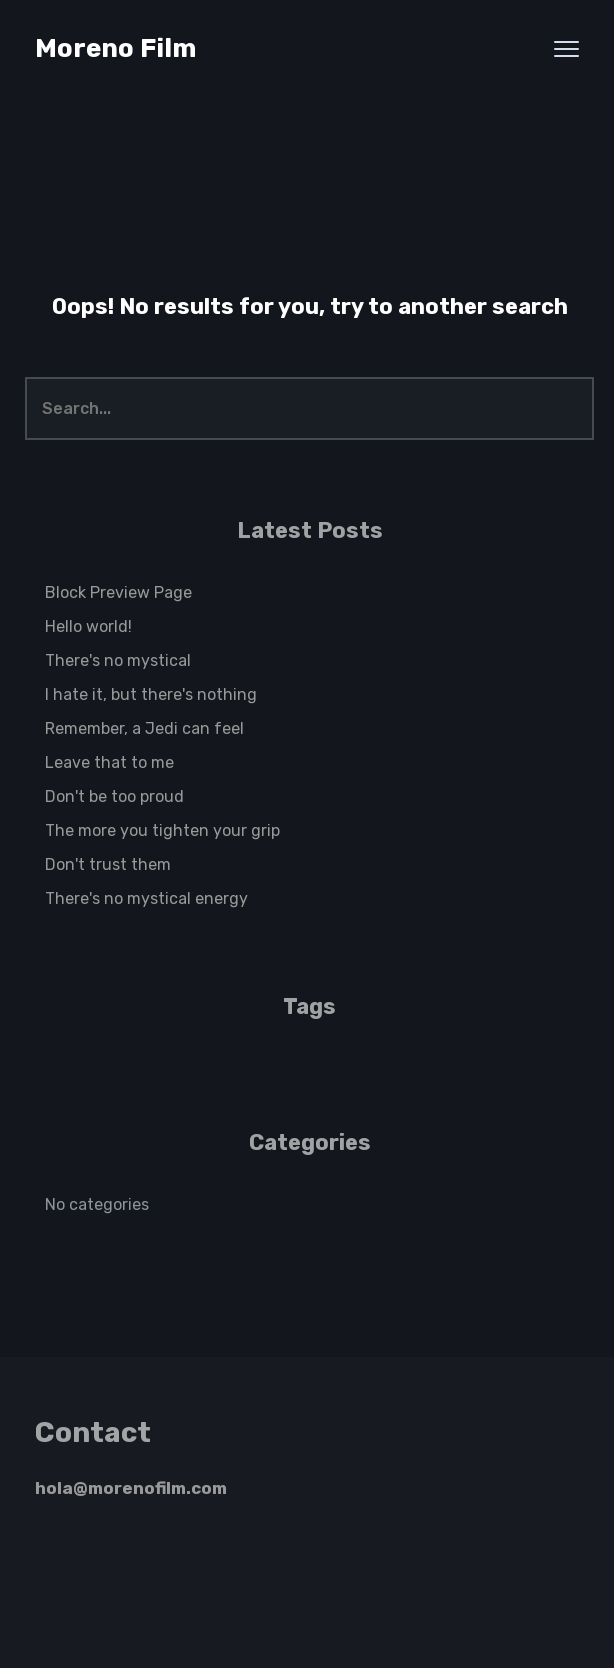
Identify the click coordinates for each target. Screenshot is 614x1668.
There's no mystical (118, 660)
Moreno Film (115, 48)
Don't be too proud (114, 796)
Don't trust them (108, 864)
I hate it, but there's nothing (151, 694)
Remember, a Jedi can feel (144, 728)
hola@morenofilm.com (131, 1488)
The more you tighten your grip (162, 830)
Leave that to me (109, 762)
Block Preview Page (118, 592)
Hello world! (88, 626)
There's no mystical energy (146, 898)
